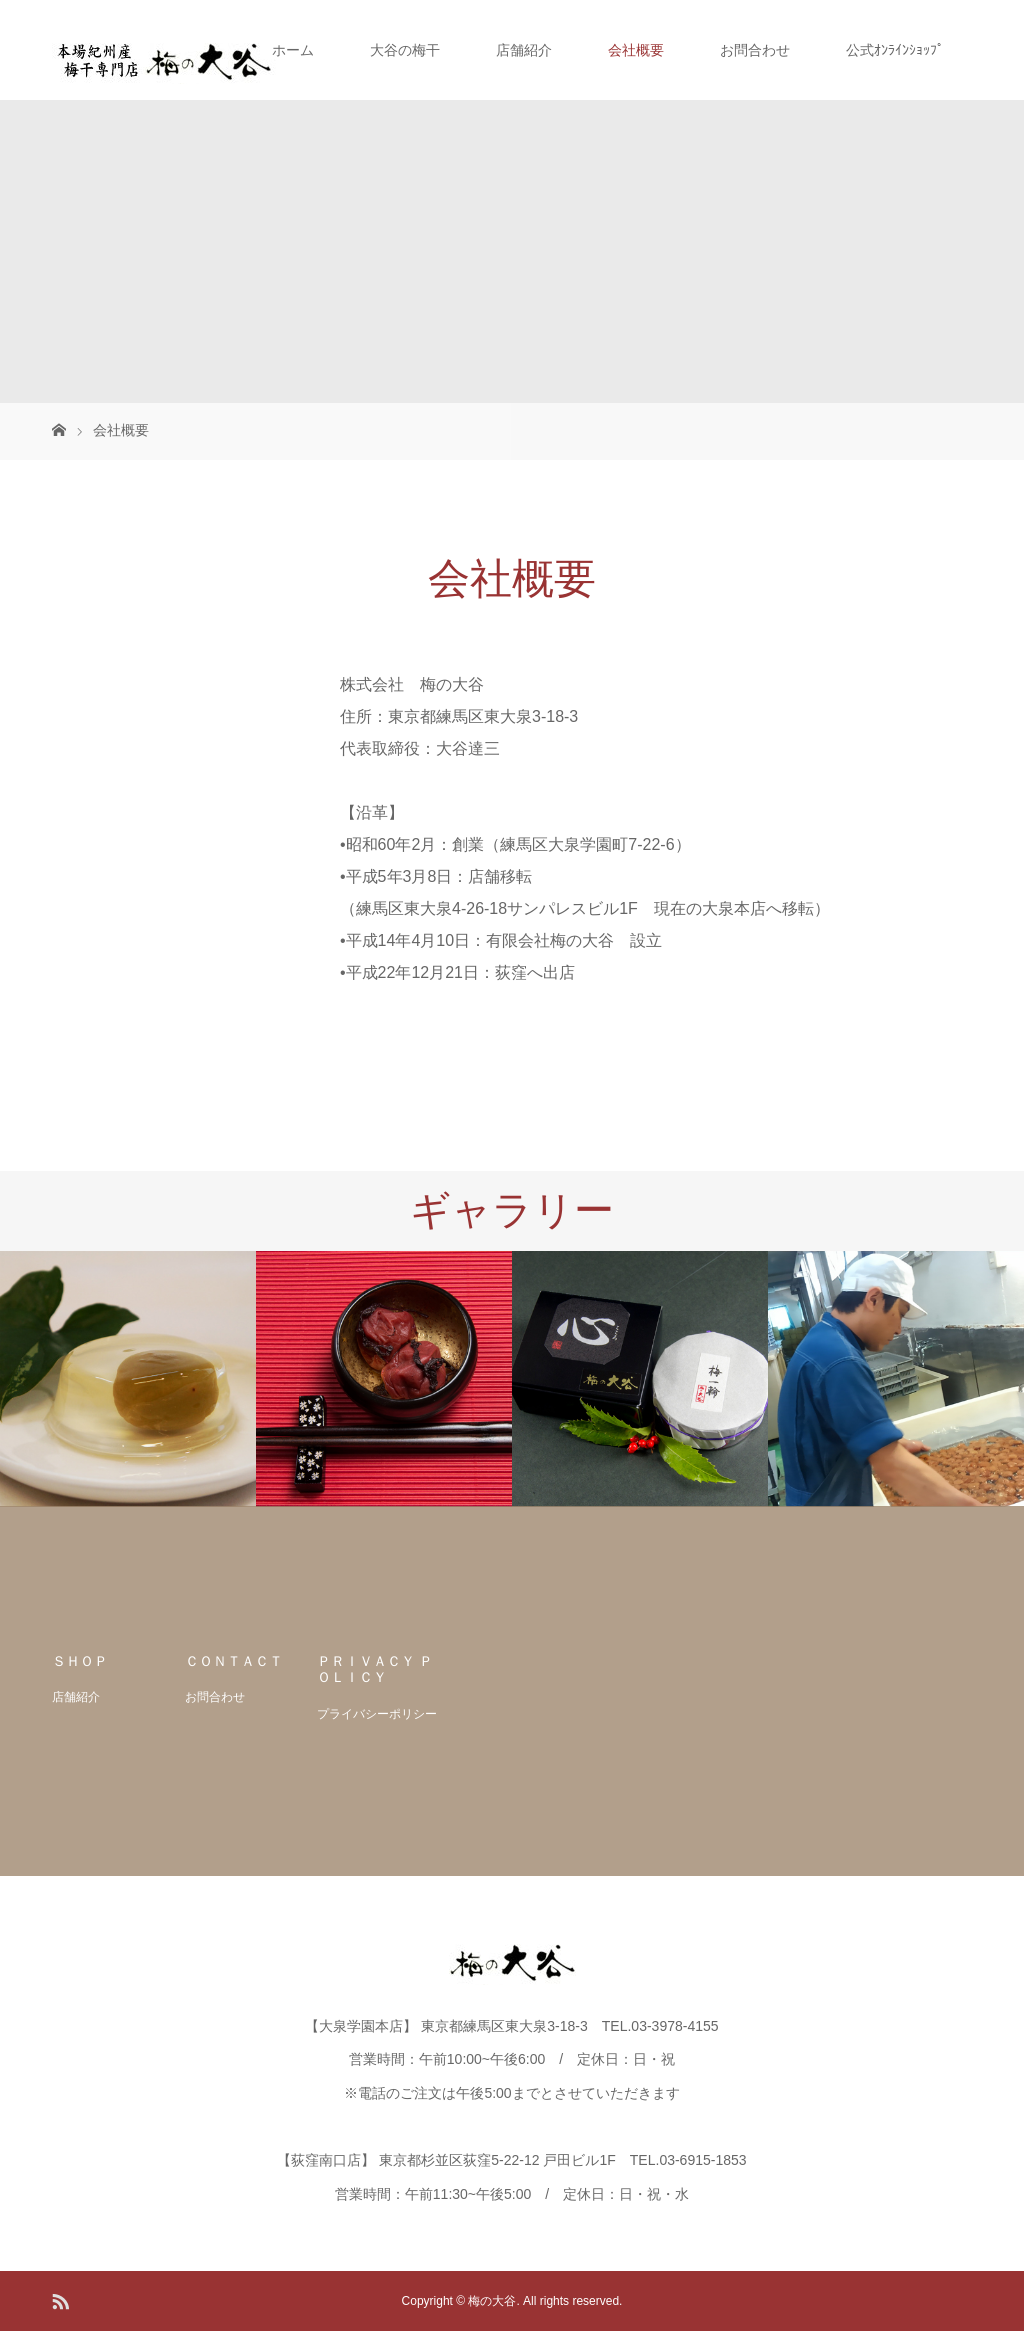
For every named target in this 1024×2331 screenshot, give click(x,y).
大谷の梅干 (405, 50)
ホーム (293, 50)
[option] (128, 1379)
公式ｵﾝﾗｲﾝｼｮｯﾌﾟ (895, 50)
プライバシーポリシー (377, 1714)
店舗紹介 (524, 50)
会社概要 (636, 50)
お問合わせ (755, 50)
